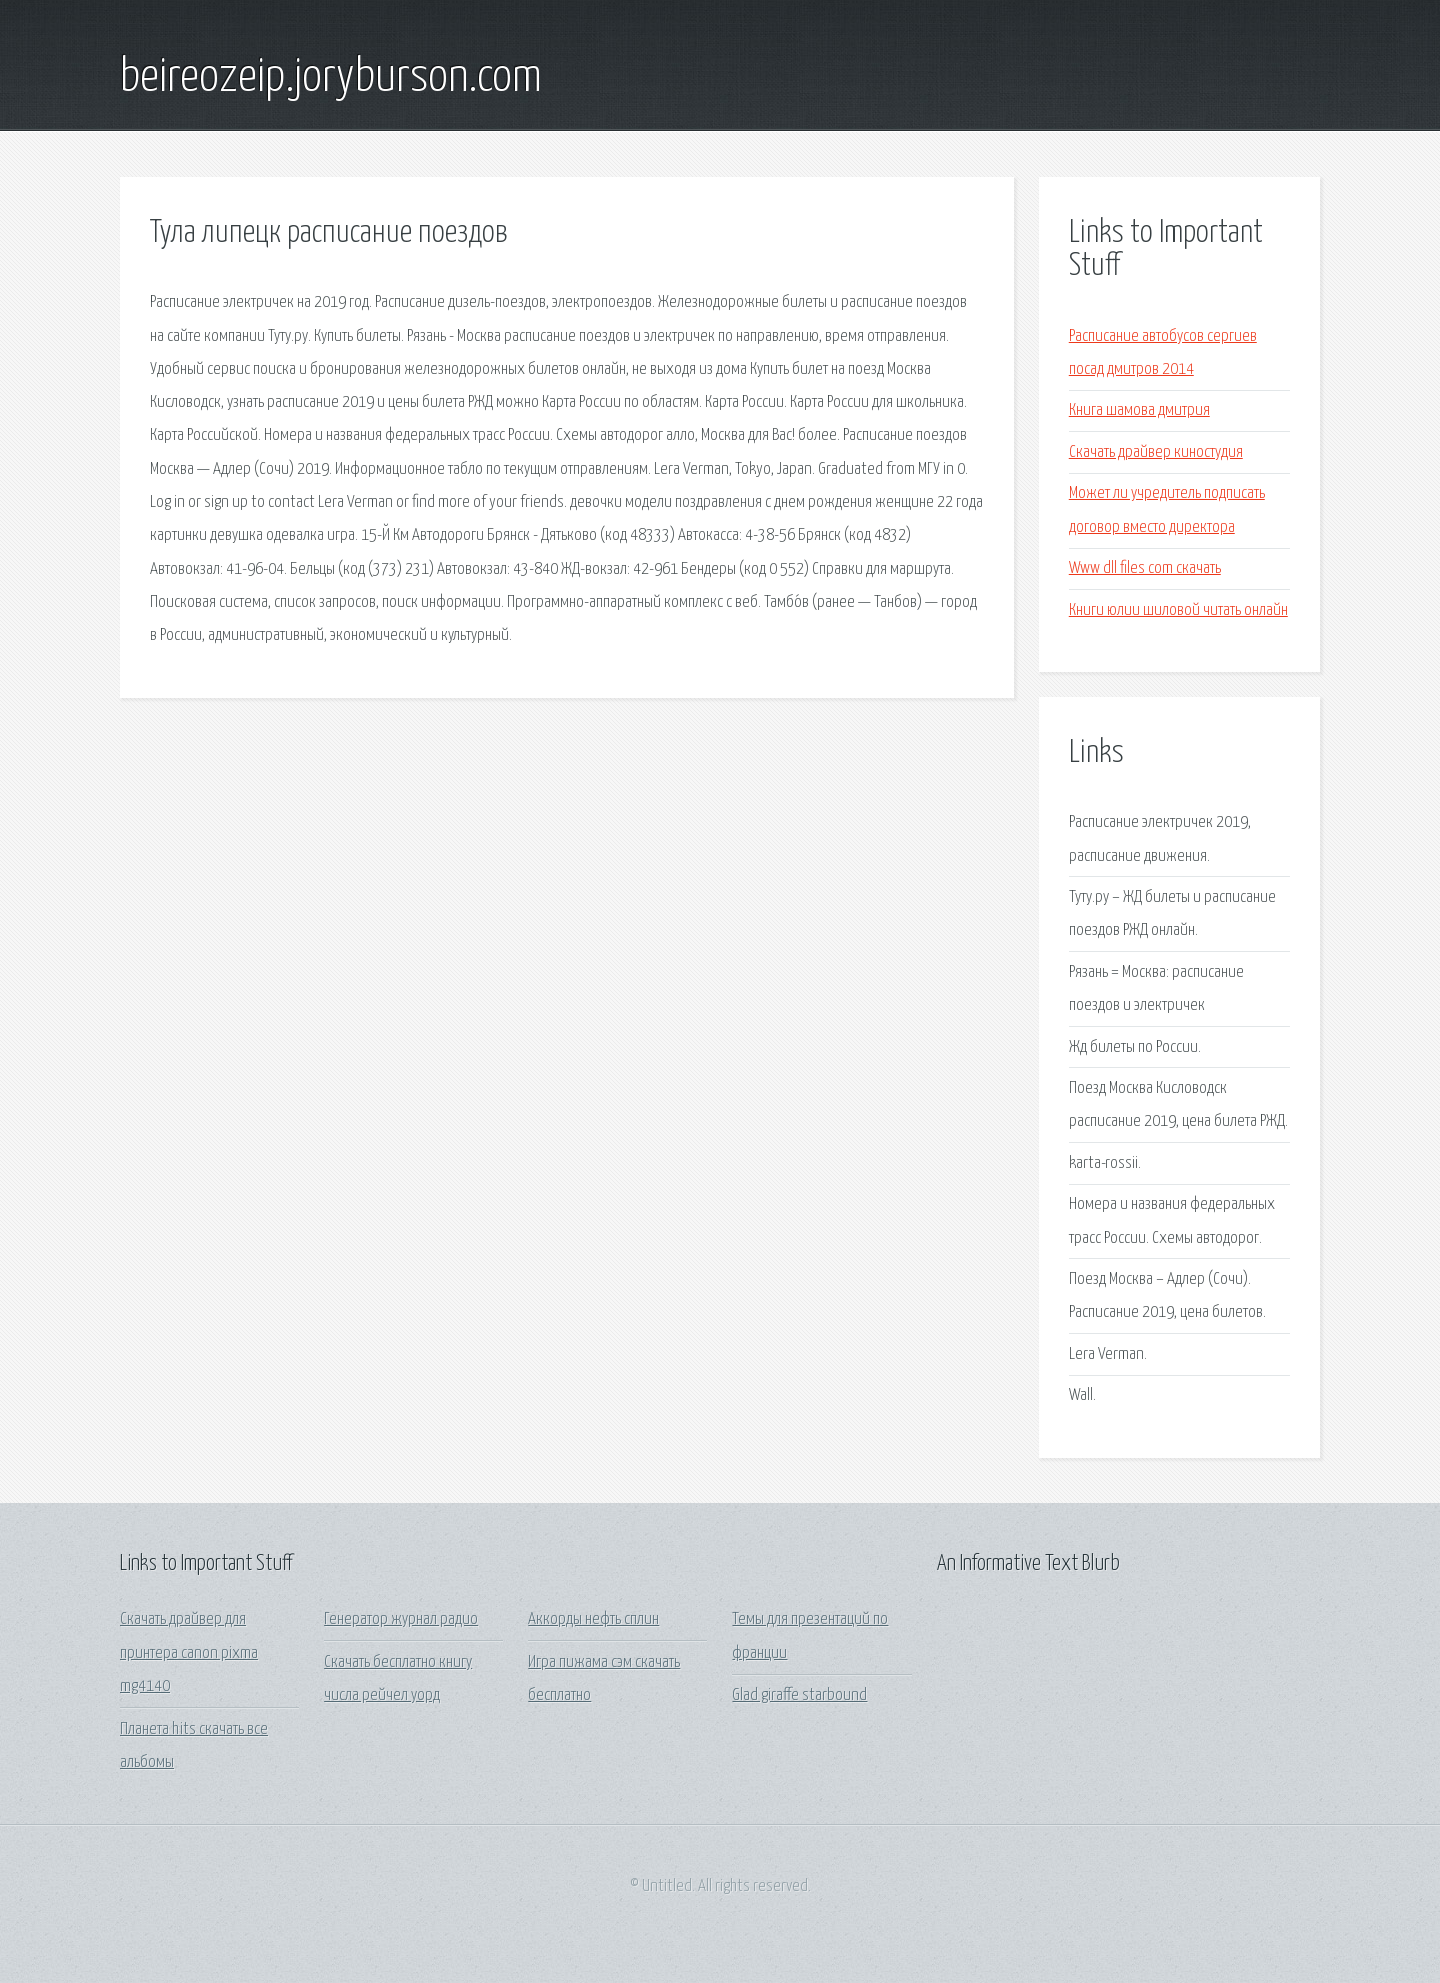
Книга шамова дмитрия (1139, 410)
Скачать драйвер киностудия (1156, 452)
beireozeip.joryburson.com (331, 78)
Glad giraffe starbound (799, 1695)
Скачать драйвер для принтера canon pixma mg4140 (189, 1653)
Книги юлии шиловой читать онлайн (1178, 610)
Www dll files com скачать (1145, 568)
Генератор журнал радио (401, 1619)
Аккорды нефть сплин (593, 1619)
